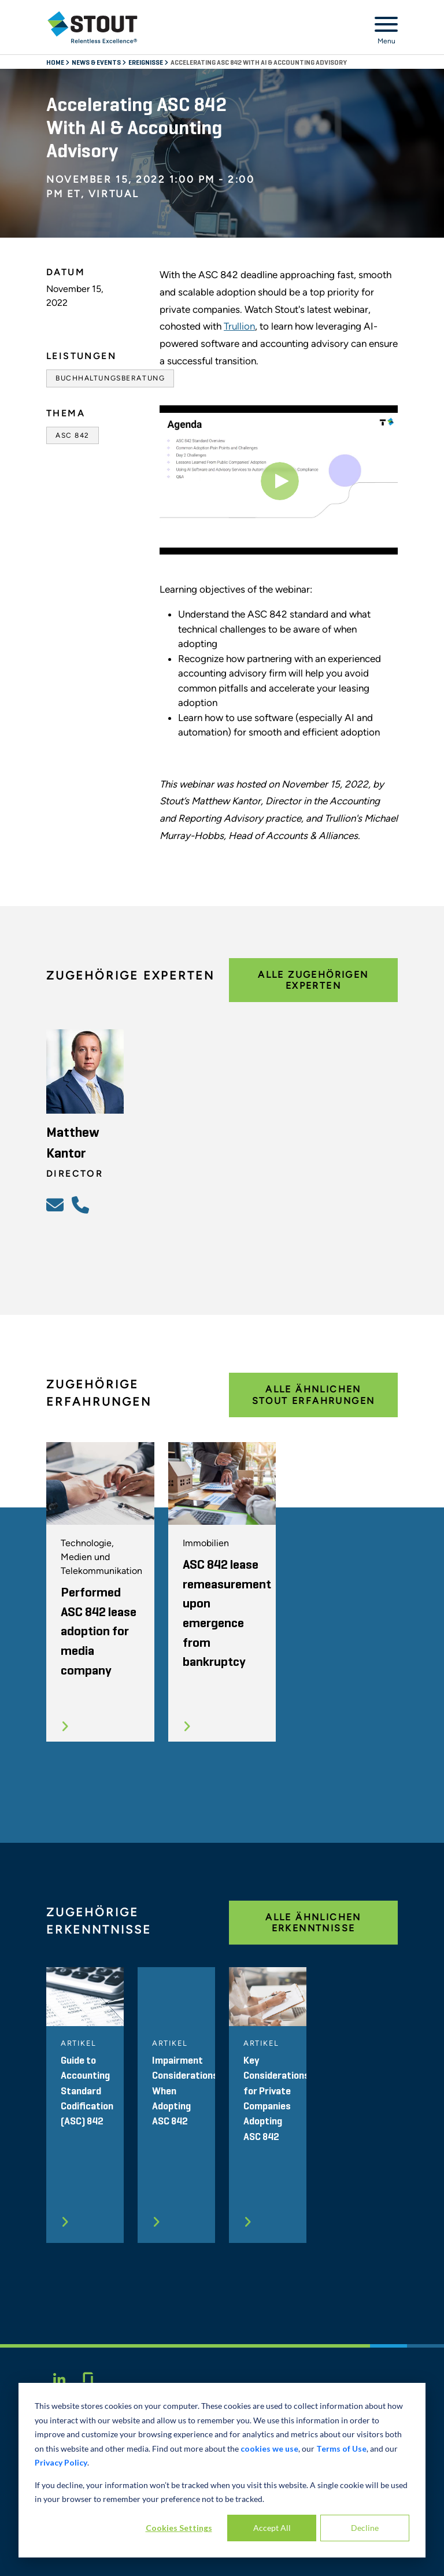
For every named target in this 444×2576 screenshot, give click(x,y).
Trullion (239, 326)
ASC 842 (73, 435)
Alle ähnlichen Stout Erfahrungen (313, 1395)
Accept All (272, 2528)
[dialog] (222, 2470)
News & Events (97, 63)
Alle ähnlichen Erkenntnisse (313, 1923)
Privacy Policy (61, 2462)
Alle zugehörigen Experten (313, 980)
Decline (365, 2528)
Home (55, 63)
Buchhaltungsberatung (110, 378)
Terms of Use (341, 2448)
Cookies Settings (179, 2528)
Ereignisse (146, 63)
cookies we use (269, 2448)
